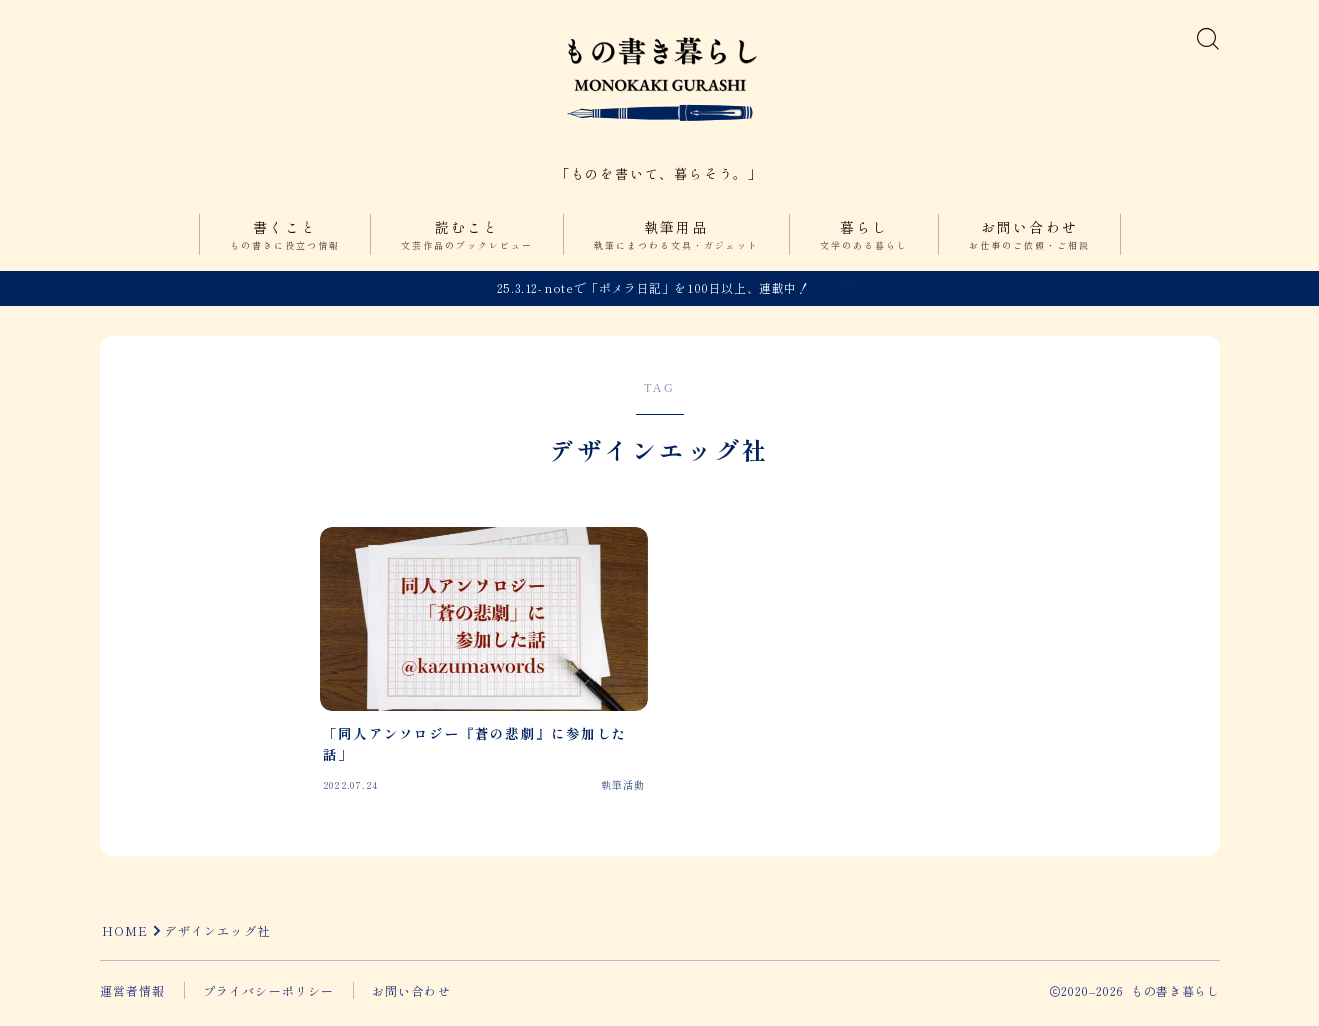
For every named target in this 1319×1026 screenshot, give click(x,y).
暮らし (864, 242)
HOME (125, 936)
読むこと (467, 242)
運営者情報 (133, 996)
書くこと (285, 242)
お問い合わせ (1029, 242)
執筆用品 (676, 242)
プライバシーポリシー (269, 996)
